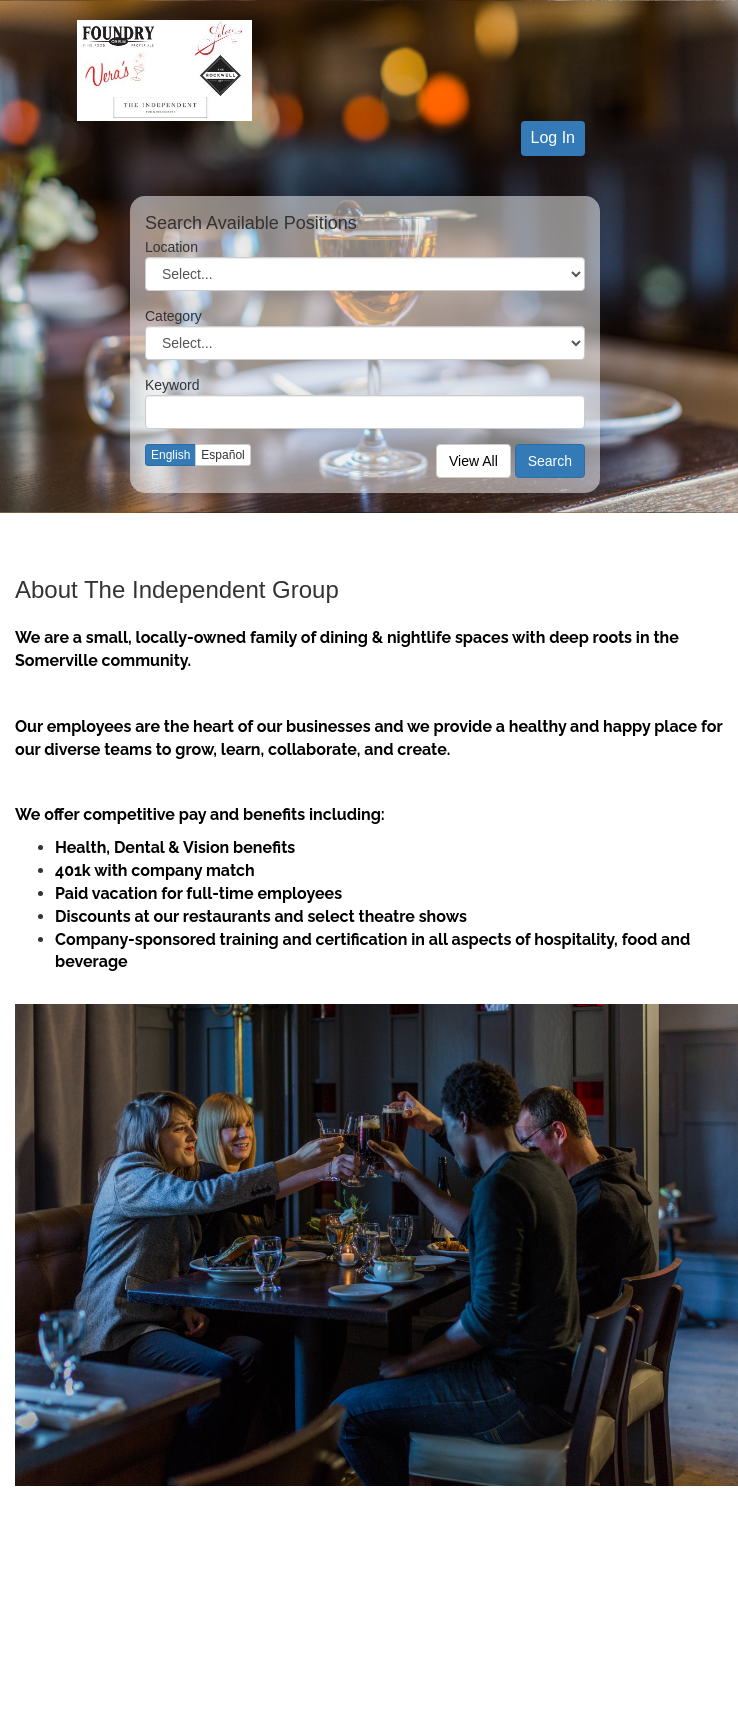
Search (550, 461)
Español (222, 455)
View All (473, 461)
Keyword (172, 385)
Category (173, 316)
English (170, 455)
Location (171, 247)
